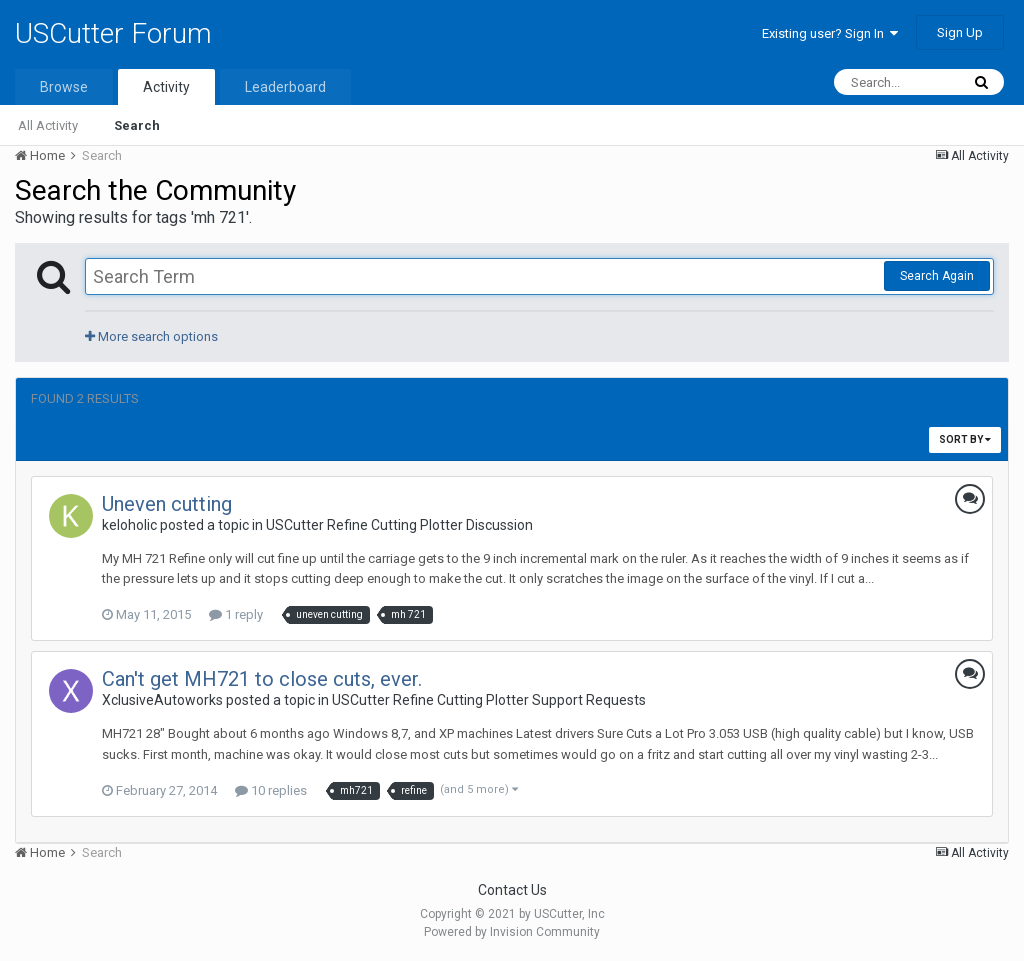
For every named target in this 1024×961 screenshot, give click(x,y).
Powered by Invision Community (512, 932)
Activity (166, 87)
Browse (64, 87)
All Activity (48, 125)
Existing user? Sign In (830, 33)
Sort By (965, 439)
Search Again (937, 276)
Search (137, 125)
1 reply (236, 614)
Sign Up (960, 32)
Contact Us (512, 890)
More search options (151, 336)
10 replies (271, 790)
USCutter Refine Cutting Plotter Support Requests (489, 700)
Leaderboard (285, 87)
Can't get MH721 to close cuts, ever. (262, 679)
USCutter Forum (113, 33)
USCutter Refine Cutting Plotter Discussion (399, 525)
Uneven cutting (167, 504)
